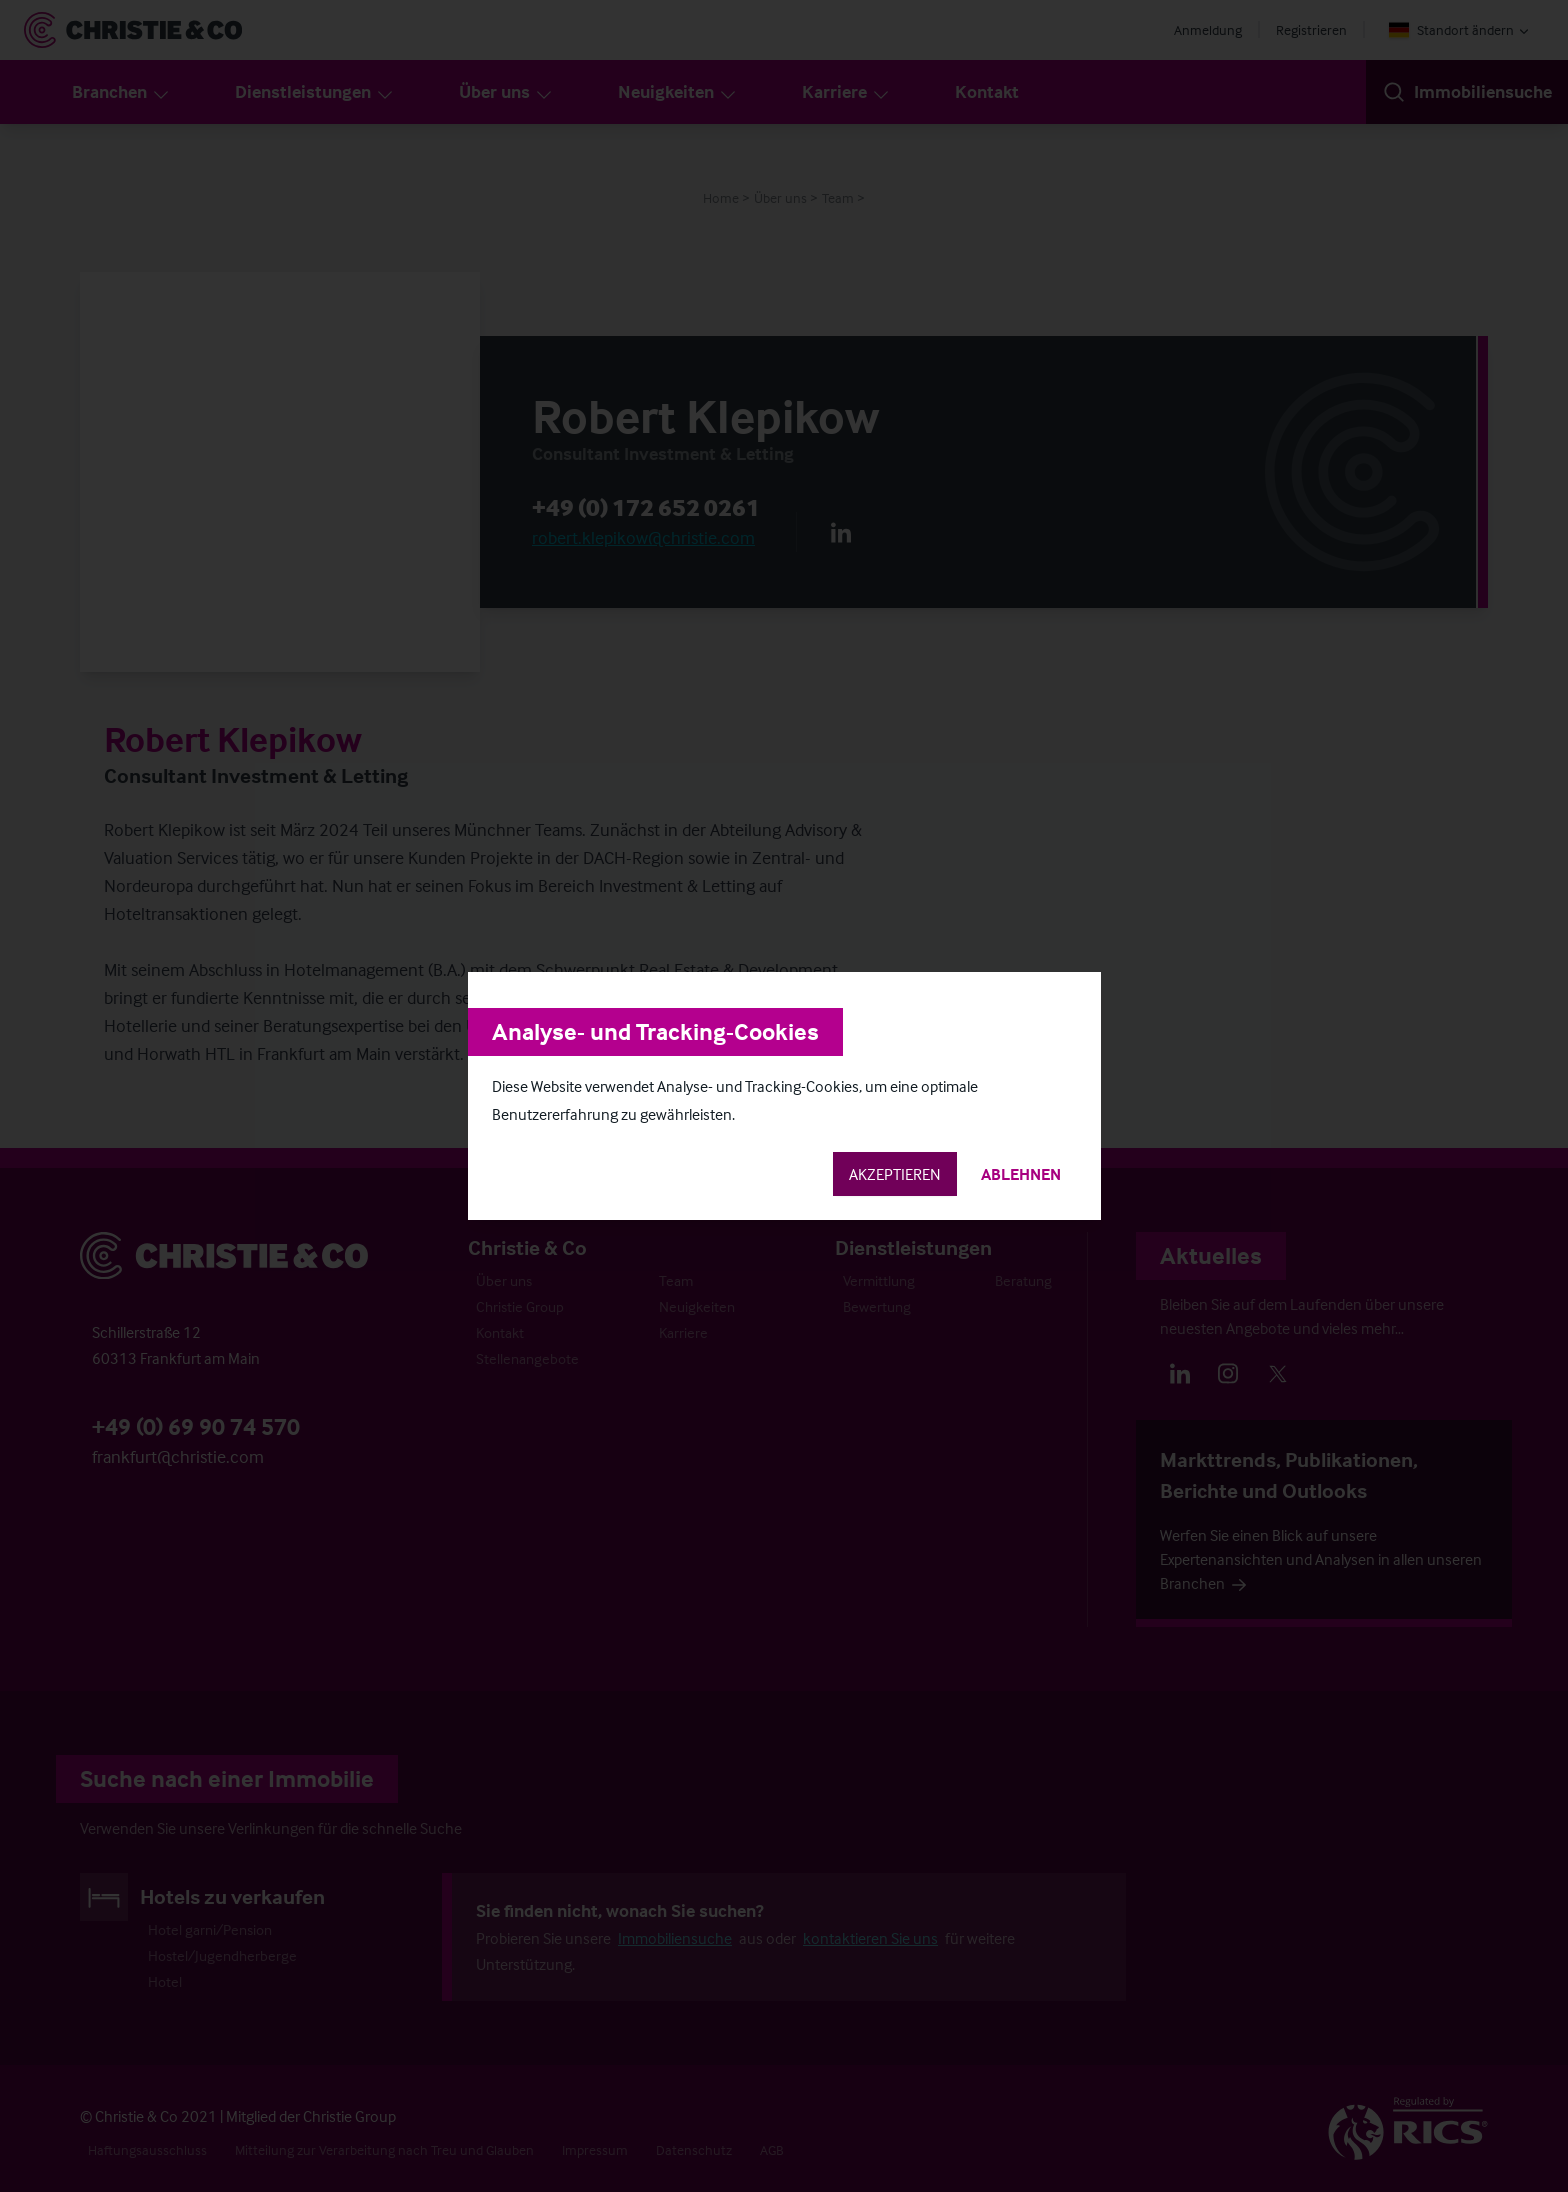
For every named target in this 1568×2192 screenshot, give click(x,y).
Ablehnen (1021, 1174)
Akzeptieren (895, 1174)
